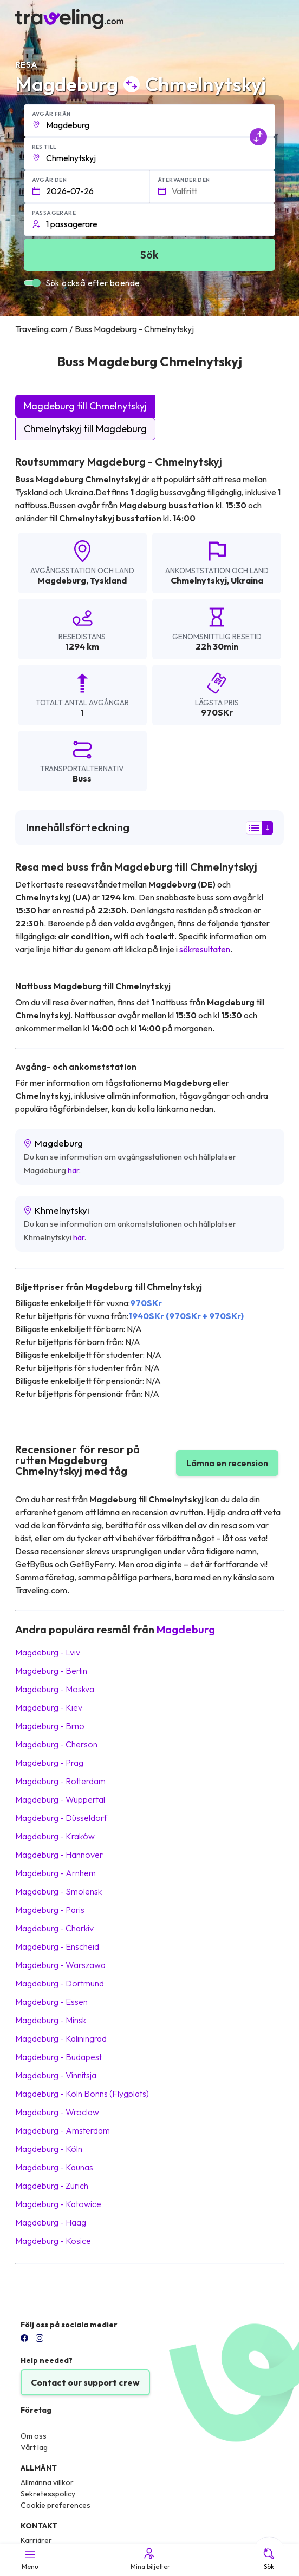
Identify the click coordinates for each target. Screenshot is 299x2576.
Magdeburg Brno (49, 1725)
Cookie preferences (55, 2505)
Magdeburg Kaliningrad (61, 2038)
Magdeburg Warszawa (60, 1964)
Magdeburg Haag (50, 2222)
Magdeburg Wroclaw (57, 2112)
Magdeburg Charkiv (54, 1928)
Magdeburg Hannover (59, 1854)
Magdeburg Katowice (58, 2203)
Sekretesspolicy (48, 2494)
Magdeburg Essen (51, 2001)
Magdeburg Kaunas (54, 2167)
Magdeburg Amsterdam (62, 2130)
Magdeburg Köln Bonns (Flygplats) (82, 2093)
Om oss (34, 2436)
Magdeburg (61, 580)
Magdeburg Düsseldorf (61, 1817)
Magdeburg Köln (48, 2148)
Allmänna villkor (47, 2482)
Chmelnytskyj (199, 580)
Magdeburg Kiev (48, 1707)
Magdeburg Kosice (53, 2240)
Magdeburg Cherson (56, 1744)
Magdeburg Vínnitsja (55, 2075)
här (73, 1170)
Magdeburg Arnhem (55, 1873)
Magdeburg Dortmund (59, 1983)
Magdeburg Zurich (51, 2185)
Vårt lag (34, 2447)
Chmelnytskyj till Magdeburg (85, 428)
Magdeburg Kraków (55, 1836)
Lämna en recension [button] (227, 1463)
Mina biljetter (149, 2559)
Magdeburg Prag (49, 1762)
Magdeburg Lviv (47, 1652)
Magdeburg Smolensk (58, 1891)
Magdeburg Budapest (58, 2056)
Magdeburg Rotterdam (60, 1781)
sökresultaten (204, 949)
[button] (150, 120)
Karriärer (36, 2540)
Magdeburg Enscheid (57, 1946)
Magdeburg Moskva (54, 1689)
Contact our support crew (85, 2382)
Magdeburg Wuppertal (60, 1799)
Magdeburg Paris (49, 1909)
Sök (269, 2559)
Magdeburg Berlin (51, 1670)
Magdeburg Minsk (50, 2020)
